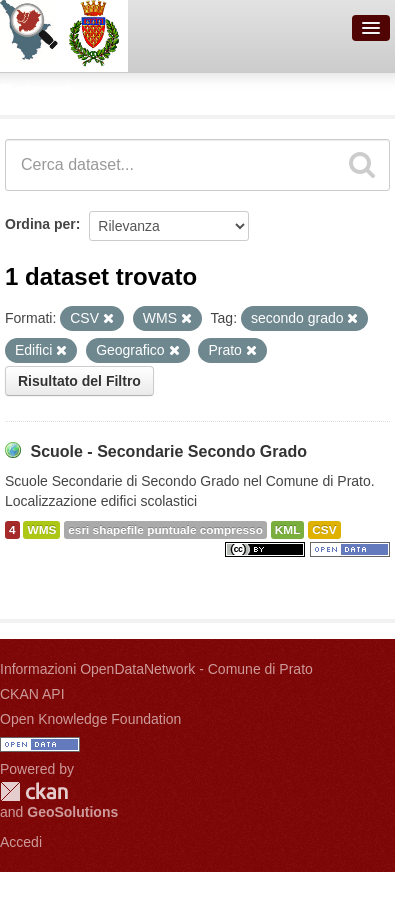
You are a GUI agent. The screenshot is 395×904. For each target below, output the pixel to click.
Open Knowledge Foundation (90, 719)
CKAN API (32, 694)
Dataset (36, 91)
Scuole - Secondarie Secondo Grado (168, 451)
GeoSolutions (72, 812)
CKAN (34, 791)
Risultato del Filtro (79, 381)
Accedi (21, 842)
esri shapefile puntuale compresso (165, 530)
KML (288, 530)
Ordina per (40, 224)
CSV (324, 530)
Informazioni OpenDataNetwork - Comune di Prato (156, 669)
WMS (41, 530)
